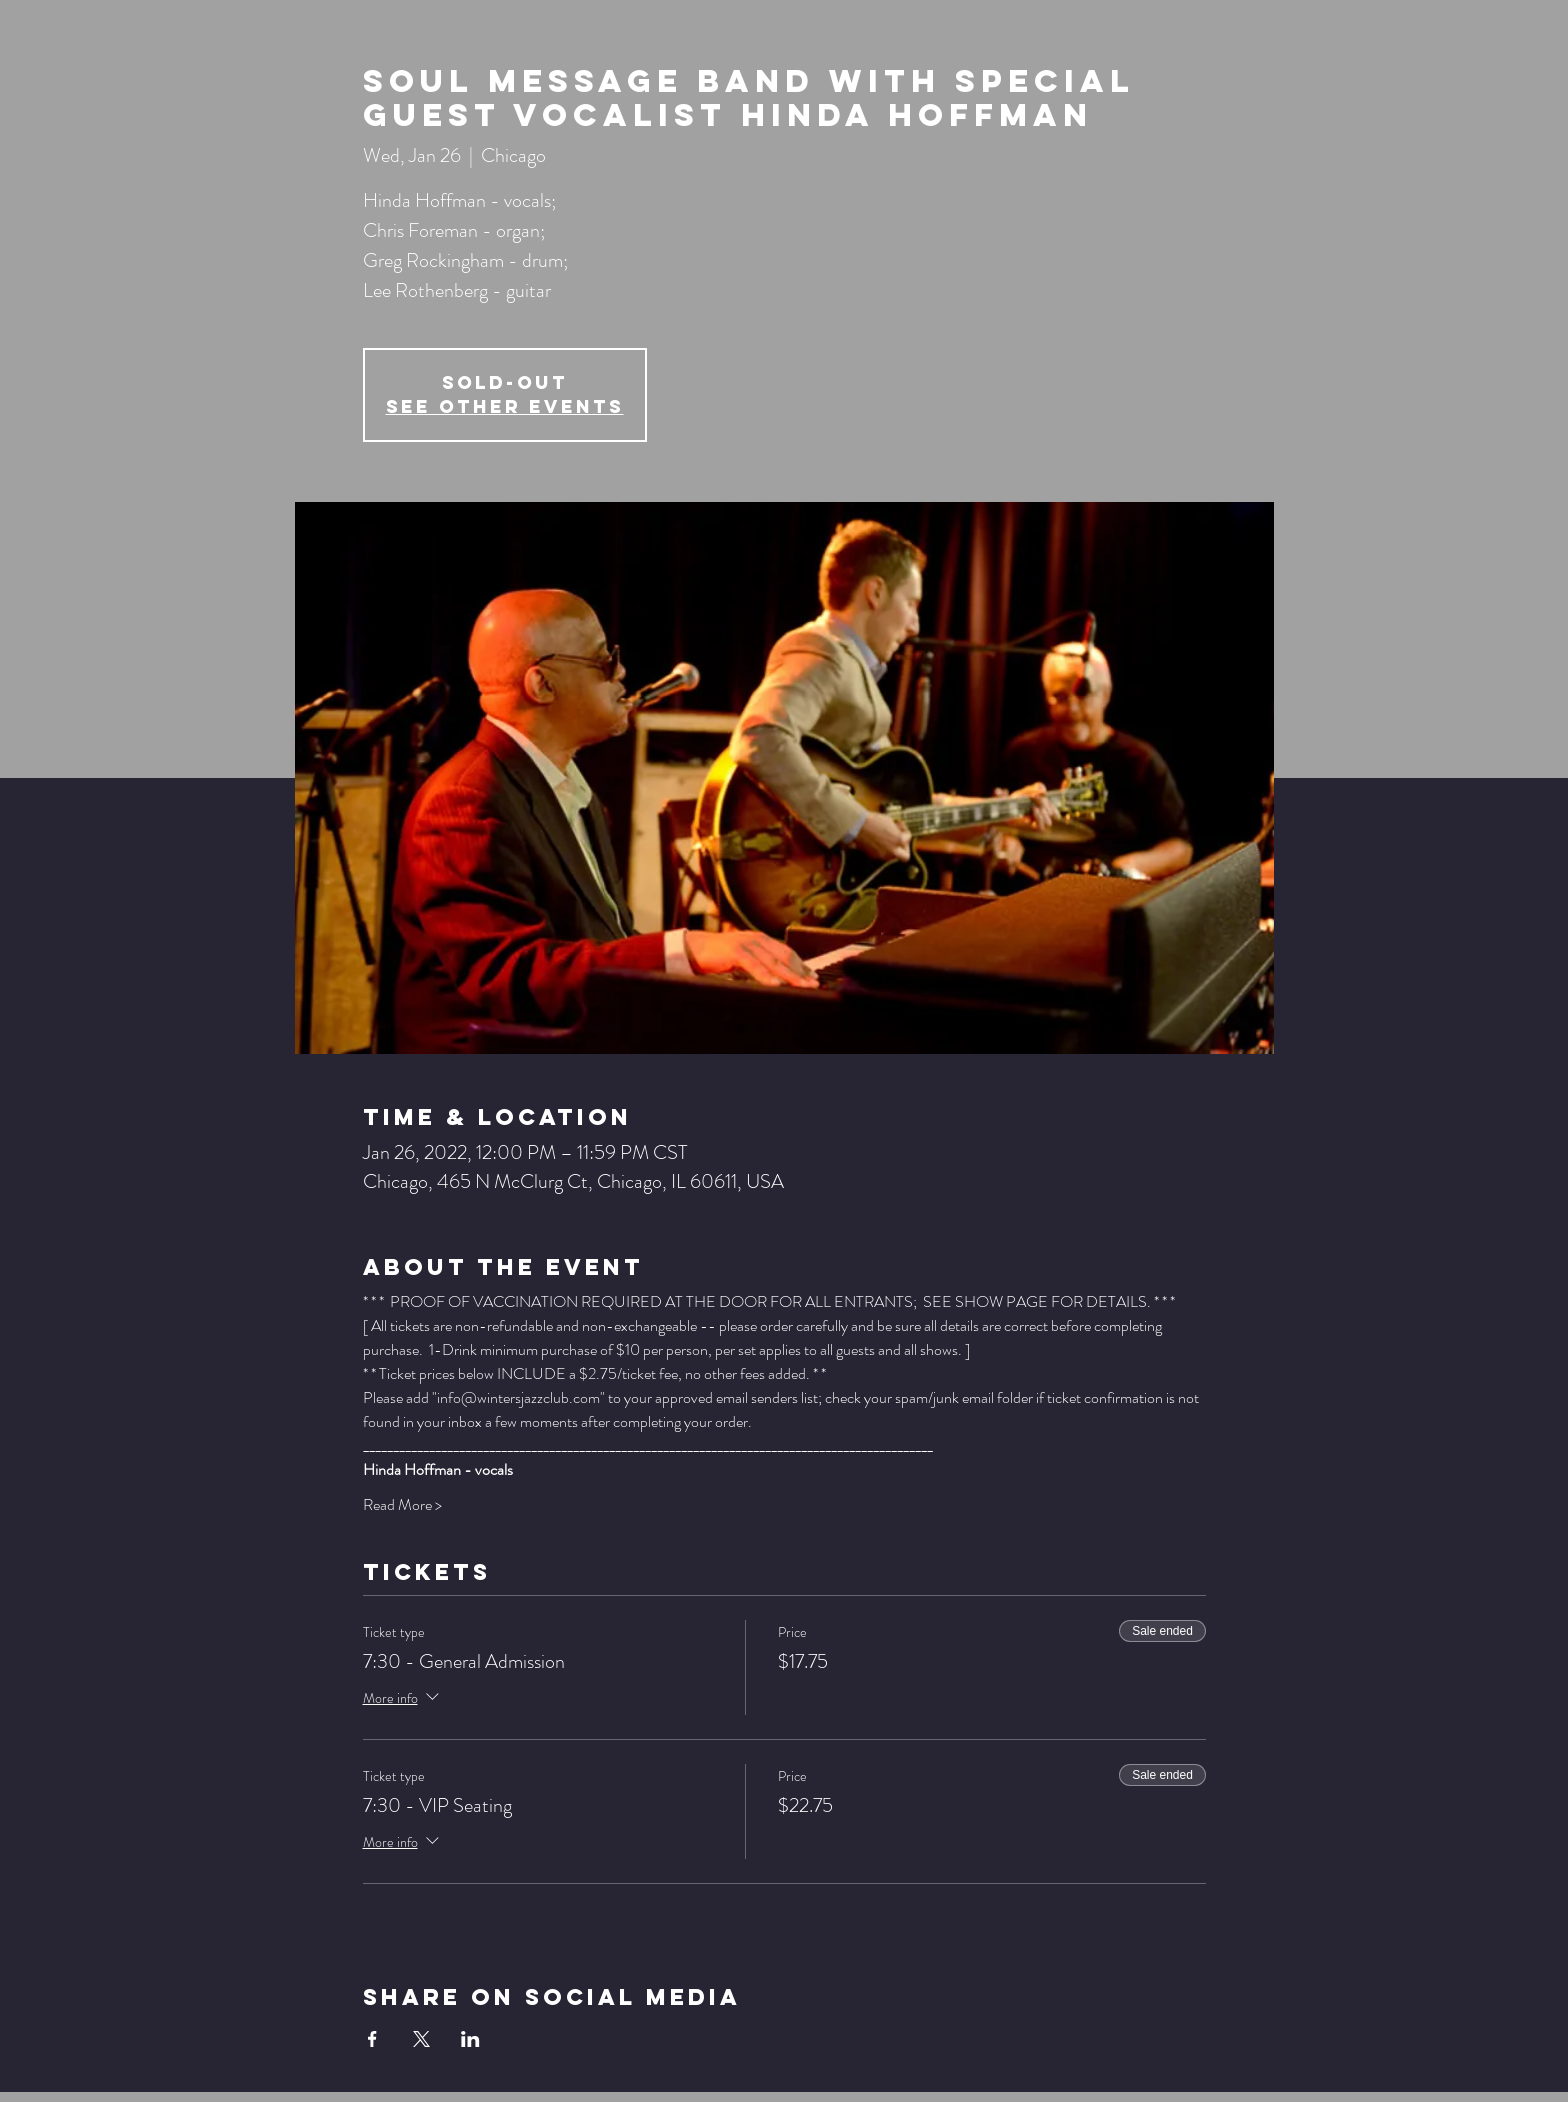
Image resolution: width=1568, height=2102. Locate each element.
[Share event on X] (421, 2039)
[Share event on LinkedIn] (470, 2039)
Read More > (402, 1505)
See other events (505, 406)
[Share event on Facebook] (372, 2039)
